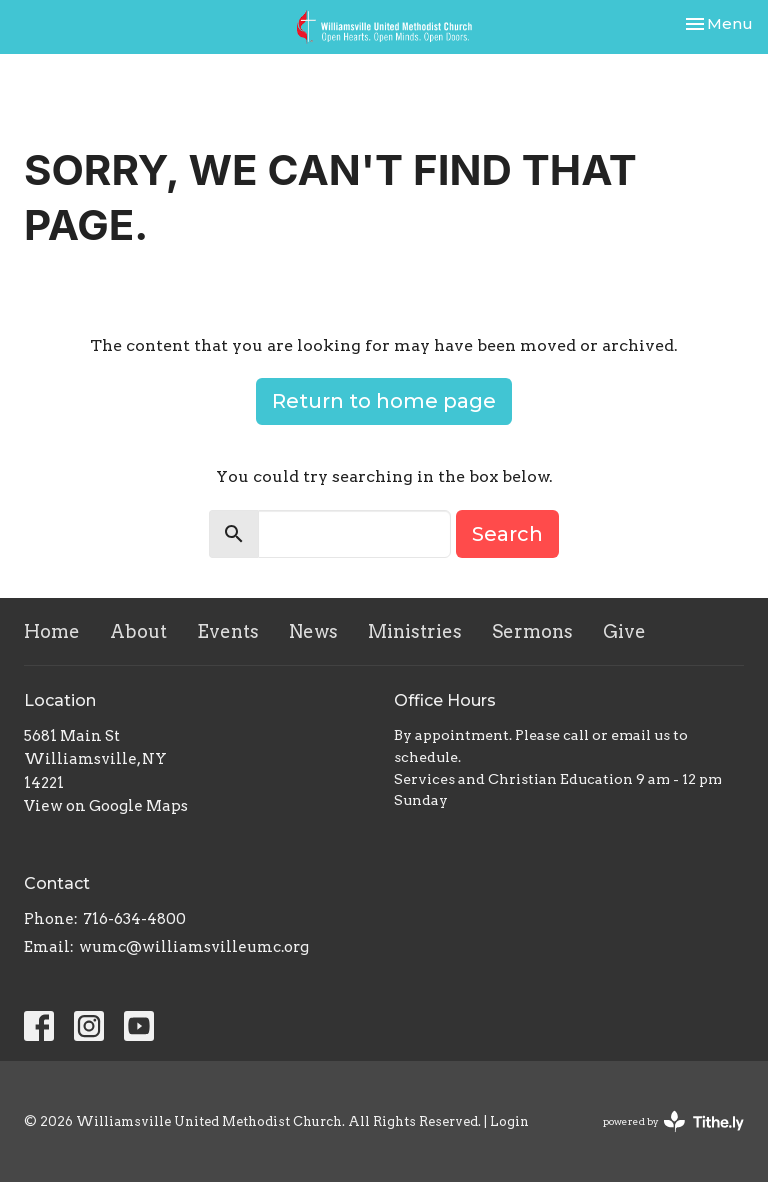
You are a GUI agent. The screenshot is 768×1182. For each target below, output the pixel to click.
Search (507, 534)
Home (52, 631)
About (138, 631)
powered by (673, 1121)
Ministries (415, 631)
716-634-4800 (134, 919)
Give (624, 631)
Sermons (532, 631)
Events (228, 631)
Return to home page (384, 401)
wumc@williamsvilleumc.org (194, 947)
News (313, 631)
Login (509, 1121)
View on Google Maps (106, 806)
